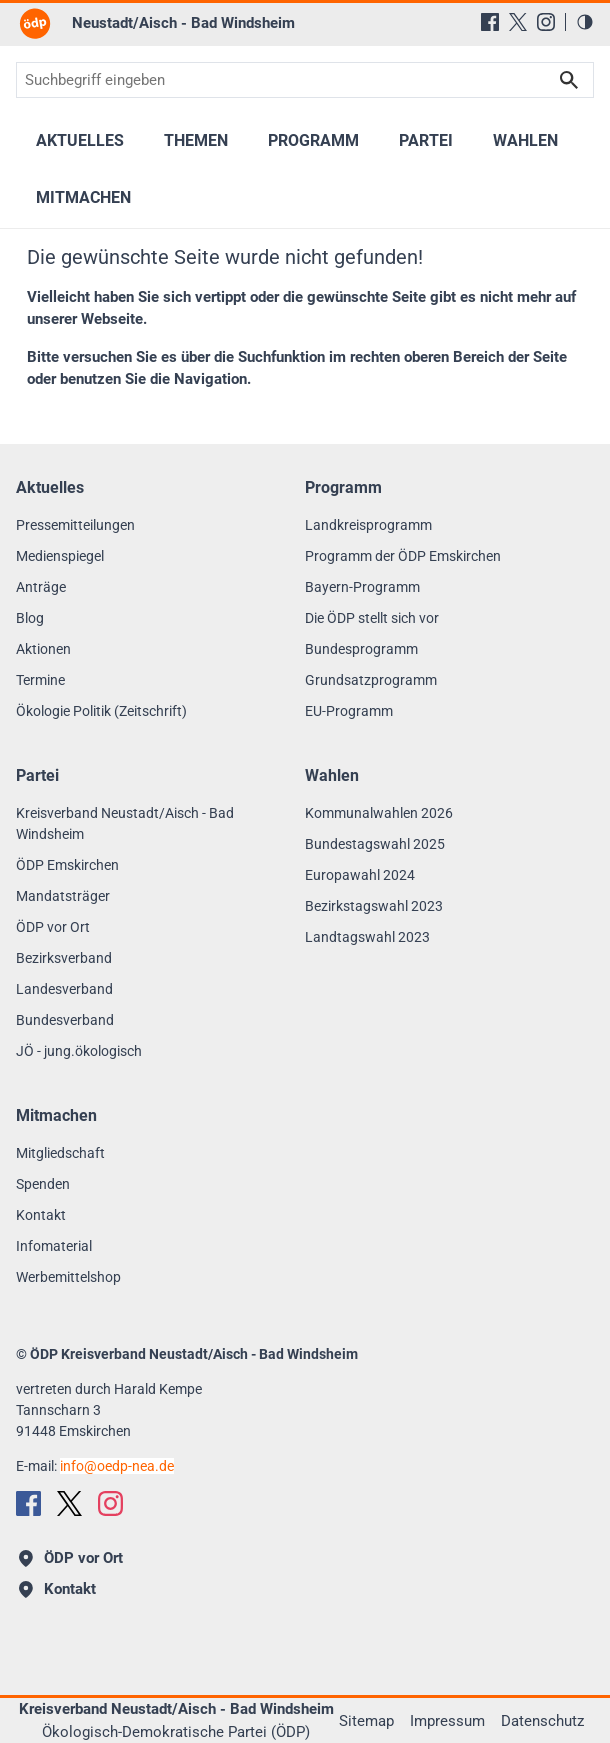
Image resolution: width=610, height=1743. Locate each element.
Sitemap (366, 1721)
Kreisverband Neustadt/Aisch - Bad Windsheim (125, 823)
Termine (40, 680)
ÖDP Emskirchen (67, 865)
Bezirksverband (64, 958)
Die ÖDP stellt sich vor (372, 618)
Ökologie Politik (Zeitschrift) (101, 711)
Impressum (447, 1721)
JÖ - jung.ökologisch (79, 1051)
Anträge (41, 587)
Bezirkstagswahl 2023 (374, 906)
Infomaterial (54, 1246)
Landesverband (64, 989)
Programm (313, 140)
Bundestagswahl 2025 (375, 844)
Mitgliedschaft (60, 1153)
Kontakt (41, 1215)
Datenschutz (542, 1721)
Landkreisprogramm (368, 525)
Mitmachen (83, 197)
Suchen (569, 80)
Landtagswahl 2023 (367, 937)
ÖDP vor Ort (53, 927)
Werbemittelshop (68, 1277)
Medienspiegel (60, 556)
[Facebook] (490, 22)
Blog (30, 618)
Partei (426, 140)
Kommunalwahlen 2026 (379, 813)
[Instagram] (546, 22)
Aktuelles (80, 140)
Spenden (43, 1184)
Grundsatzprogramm (371, 680)
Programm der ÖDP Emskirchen (403, 556)
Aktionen (43, 649)
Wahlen (525, 140)
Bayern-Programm (362, 587)
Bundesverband (65, 1020)
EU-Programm (349, 711)
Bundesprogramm (361, 649)
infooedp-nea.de (117, 1466)
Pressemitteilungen (75, 525)
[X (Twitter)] (518, 22)
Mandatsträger (63, 896)
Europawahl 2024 (360, 875)
